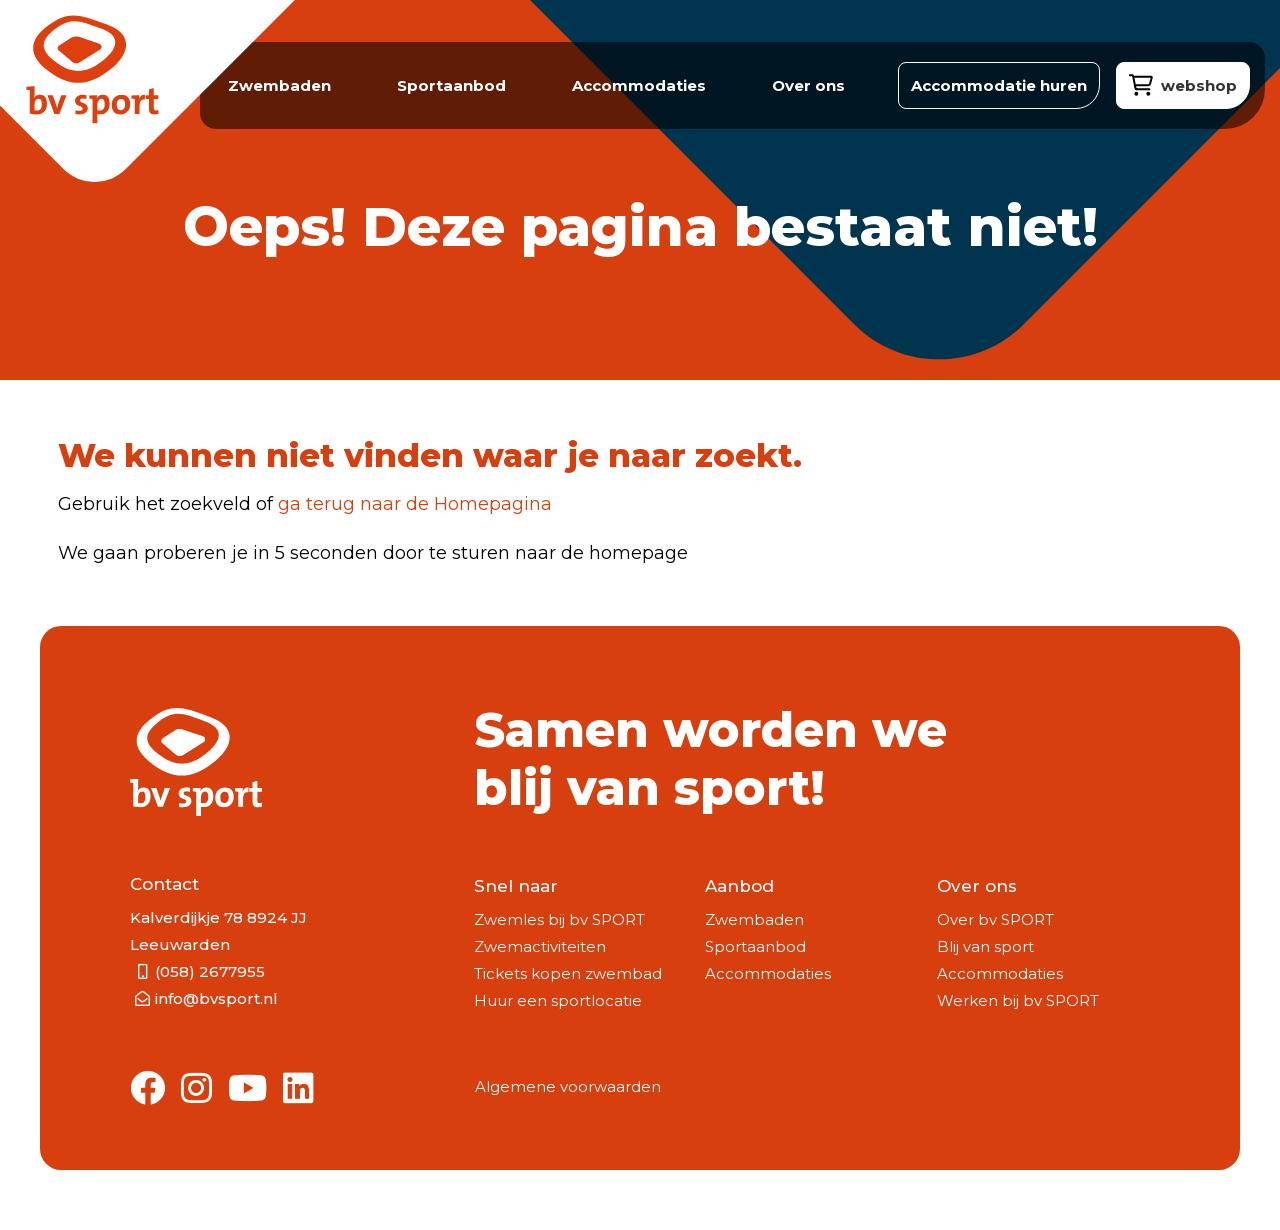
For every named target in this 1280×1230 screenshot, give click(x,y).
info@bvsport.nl (216, 998)
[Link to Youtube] (247, 1089)
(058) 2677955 (210, 971)
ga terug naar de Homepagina (415, 504)
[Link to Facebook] (147, 1089)
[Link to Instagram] (196, 1089)
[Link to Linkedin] (298, 1089)
